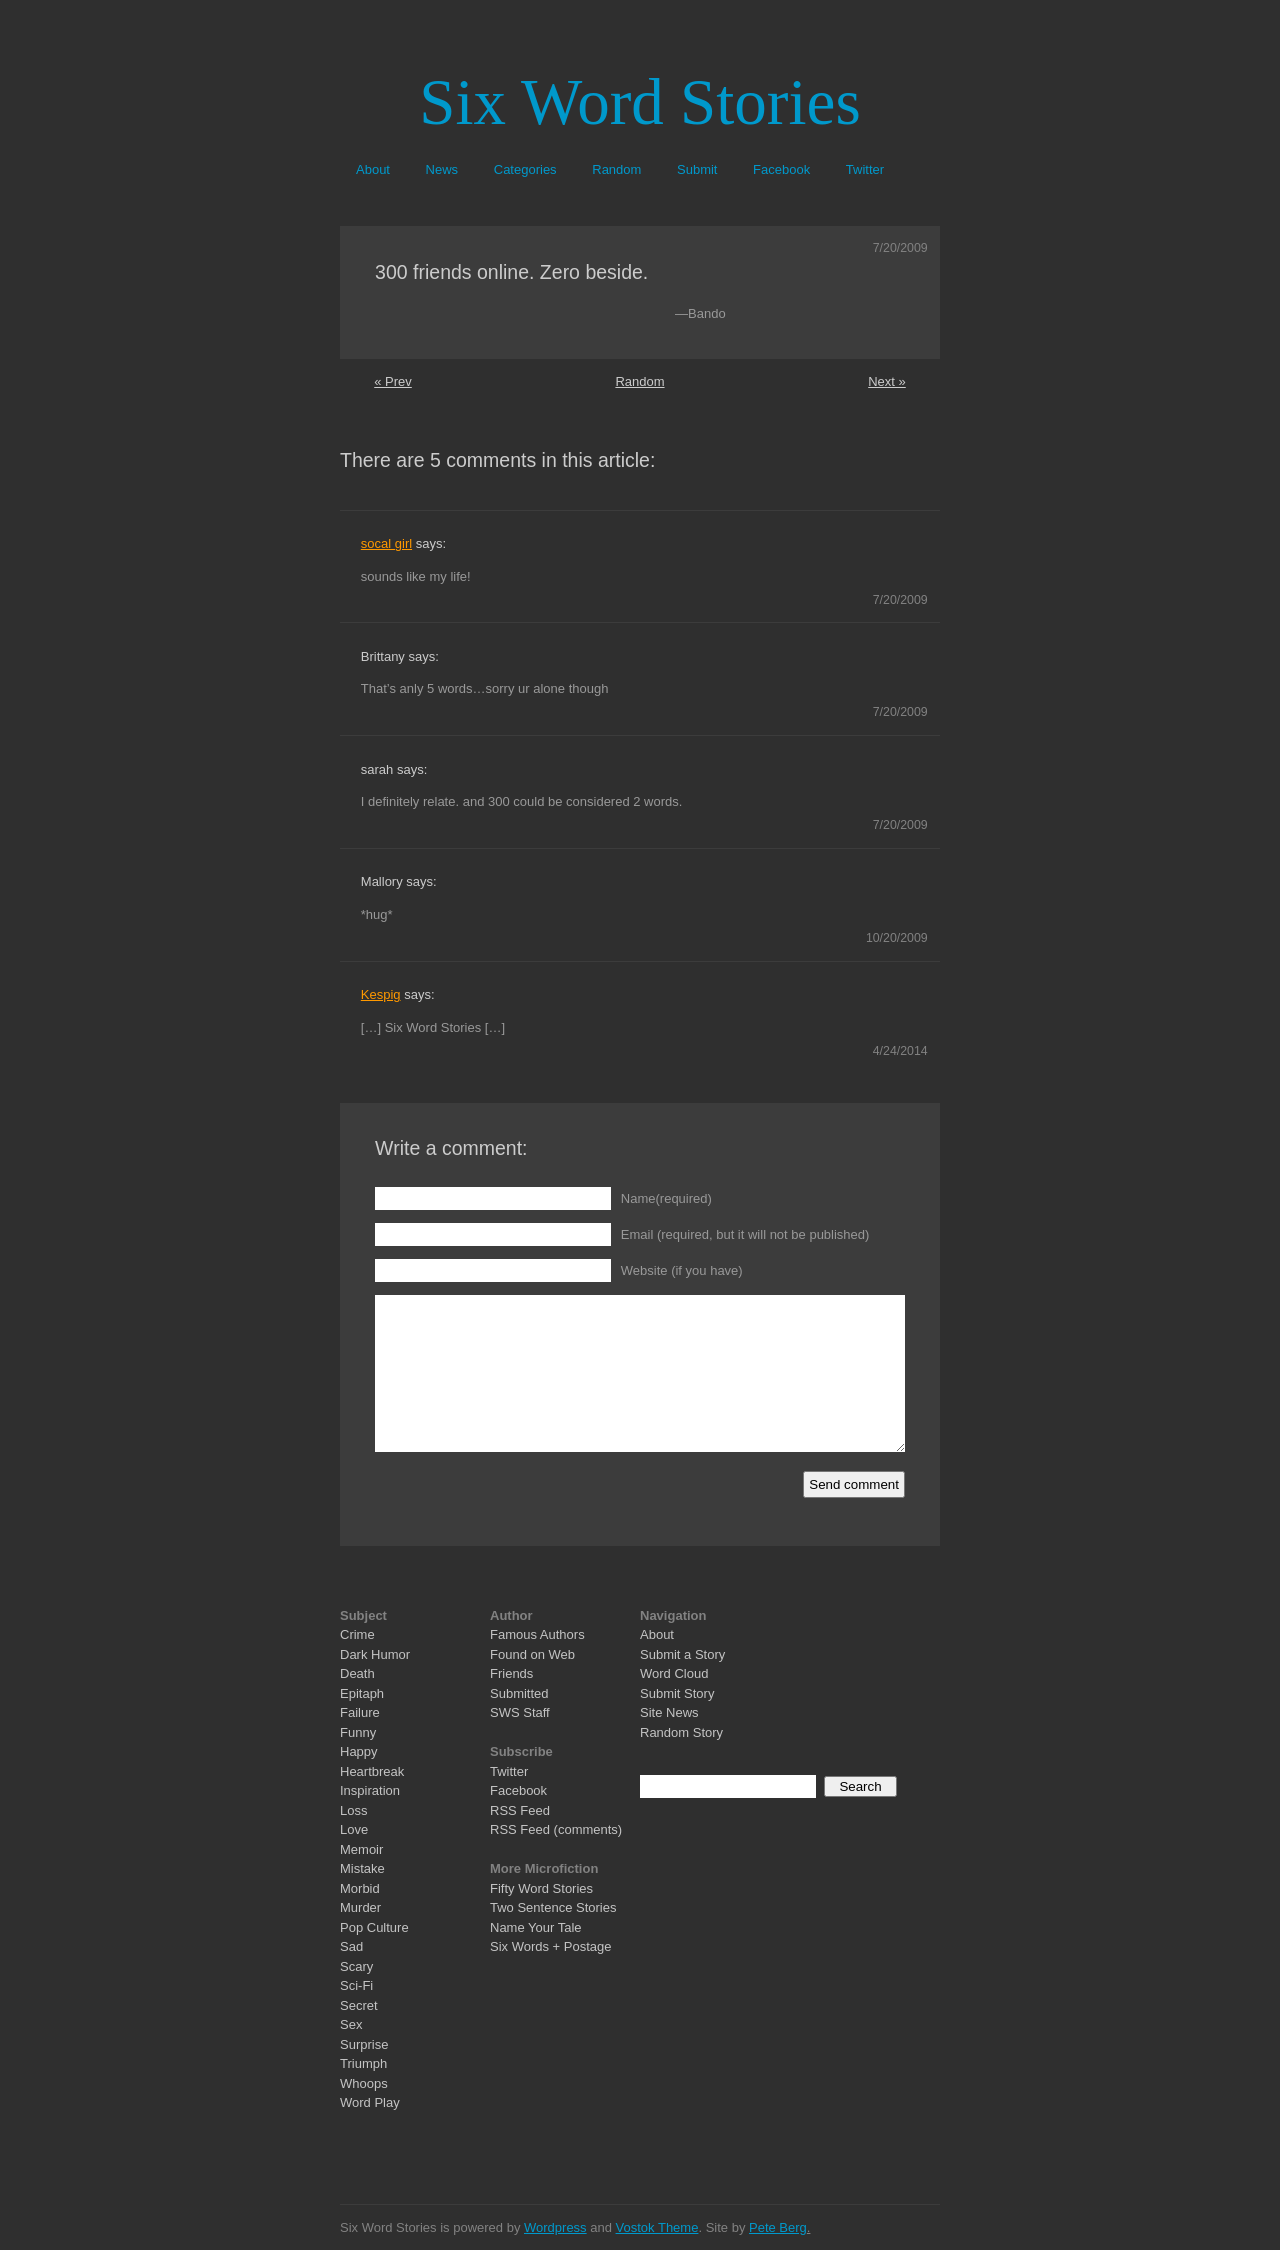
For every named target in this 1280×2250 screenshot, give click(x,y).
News (442, 169)
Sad (351, 1946)
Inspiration (370, 1790)
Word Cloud (674, 1673)
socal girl (386, 543)
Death (357, 1673)
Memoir (361, 1849)
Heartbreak (372, 1771)
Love (354, 1829)
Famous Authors (537, 1634)
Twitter (865, 169)
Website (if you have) (682, 1270)
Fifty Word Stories (541, 1888)
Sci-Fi (356, 1985)
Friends (511, 1673)
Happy (359, 1751)
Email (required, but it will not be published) (745, 1234)
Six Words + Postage (551, 1946)
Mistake (362, 1868)
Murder (360, 1907)
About (373, 169)
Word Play (370, 2102)
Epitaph (362, 1693)
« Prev (393, 381)
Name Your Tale (536, 1927)
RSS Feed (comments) (556, 1829)
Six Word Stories (639, 102)
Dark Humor (375, 1654)
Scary (356, 1966)
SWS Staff (520, 1712)
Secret (359, 2005)
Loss (353, 1810)
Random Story (681, 1732)
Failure (360, 1712)
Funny (358, 1732)
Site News (669, 1712)
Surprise (364, 2044)
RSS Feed (520, 1810)
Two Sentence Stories (553, 1907)
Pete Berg (778, 2227)
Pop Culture (374, 1927)
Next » (887, 381)
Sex (351, 2024)
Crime (357, 1634)
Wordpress (555, 2227)
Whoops (364, 2083)
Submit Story (677, 1693)
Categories (525, 169)
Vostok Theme (657, 2227)
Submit (697, 169)
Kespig (381, 994)
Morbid (360, 1888)
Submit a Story (682, 1654)
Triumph (363, 2063)
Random (616, 169)
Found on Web (532, 1654)
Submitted (519, 1693)
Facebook (781, 169)
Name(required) (666, 1198)
